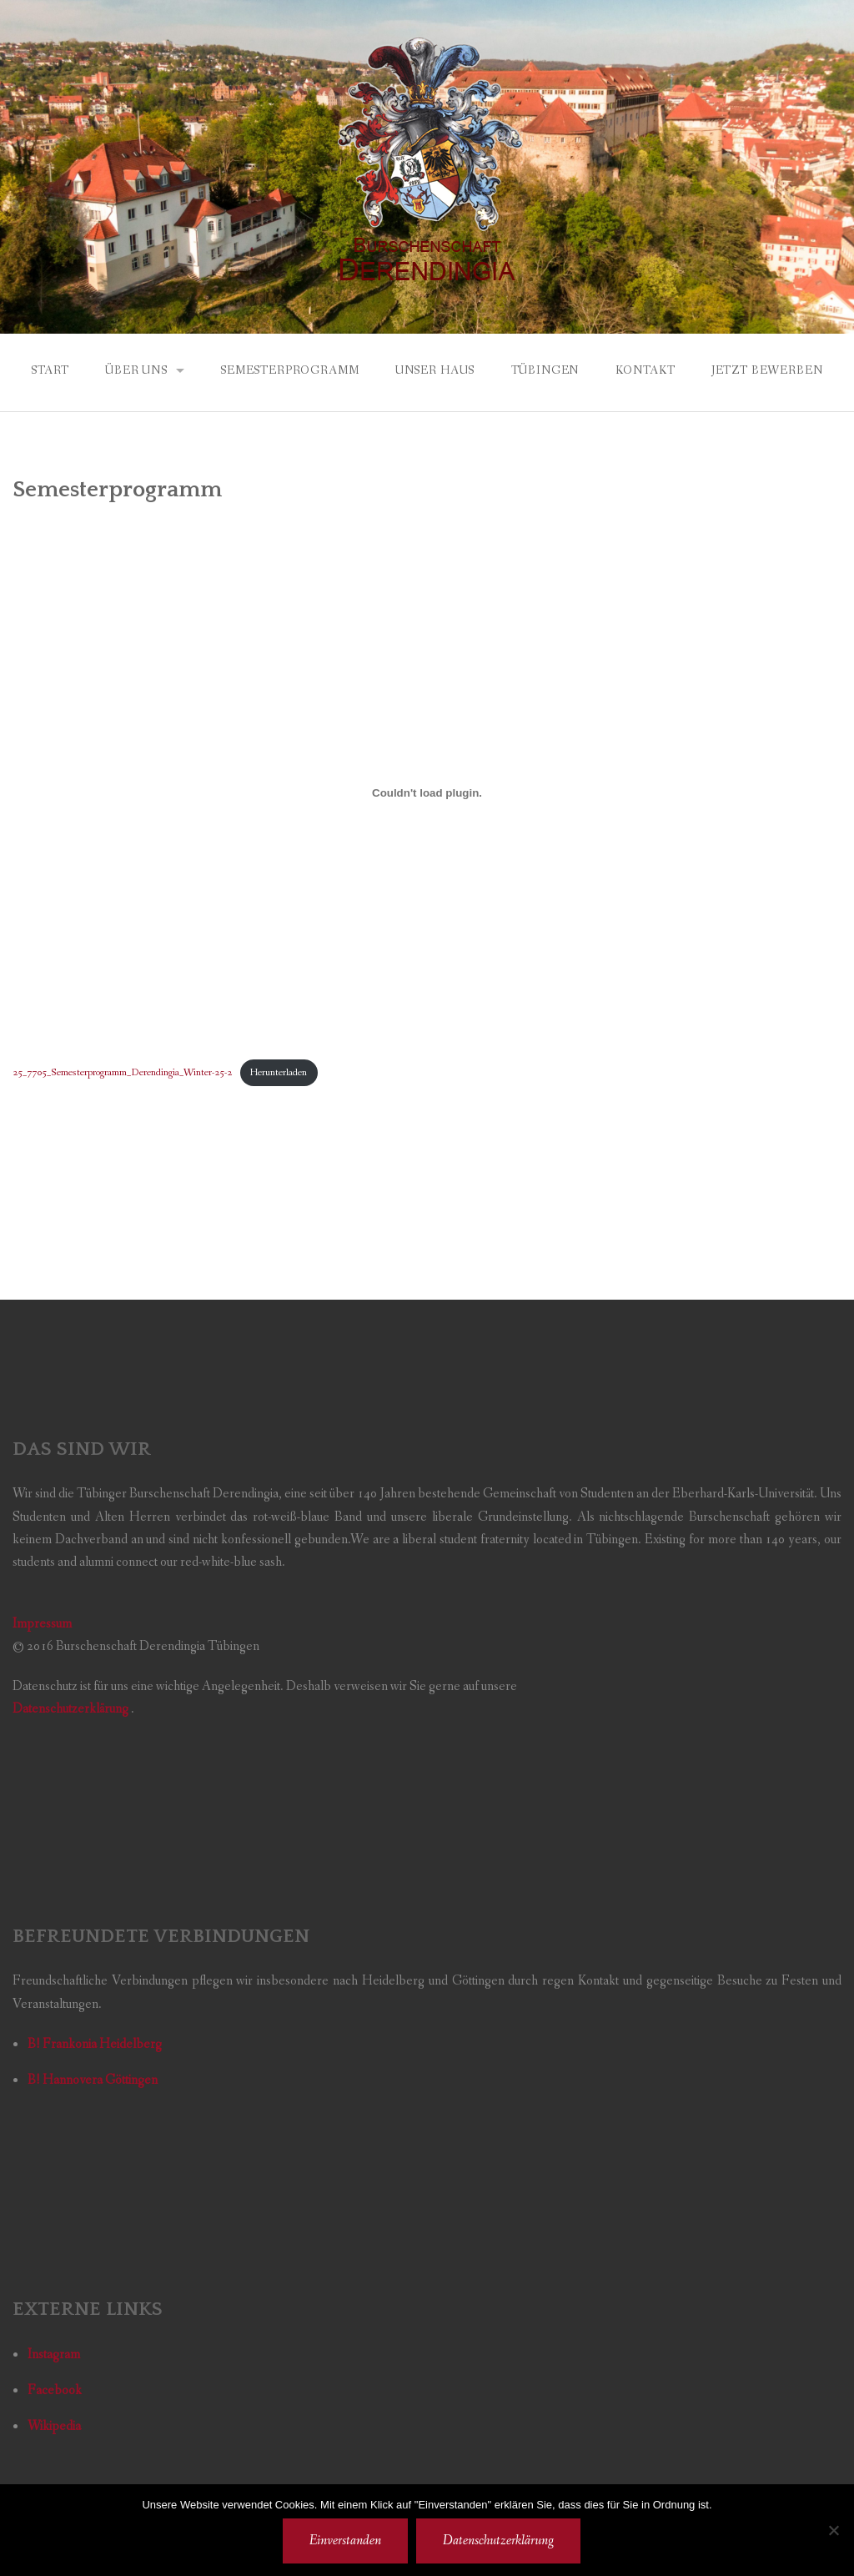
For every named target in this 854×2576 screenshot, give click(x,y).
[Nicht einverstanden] (833, 2530)
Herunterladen (278, 1072)
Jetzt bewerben (767, 370)
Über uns (136, 370)
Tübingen (545, 370)
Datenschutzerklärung (498, 2540)
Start (49, 370)
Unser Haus (435, 370)
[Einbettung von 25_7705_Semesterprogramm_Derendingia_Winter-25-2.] (427, 793)
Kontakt (645, 370)
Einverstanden (345, 2540)
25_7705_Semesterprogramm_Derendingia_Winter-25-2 (122, 1072)
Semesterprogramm (289, 370)
